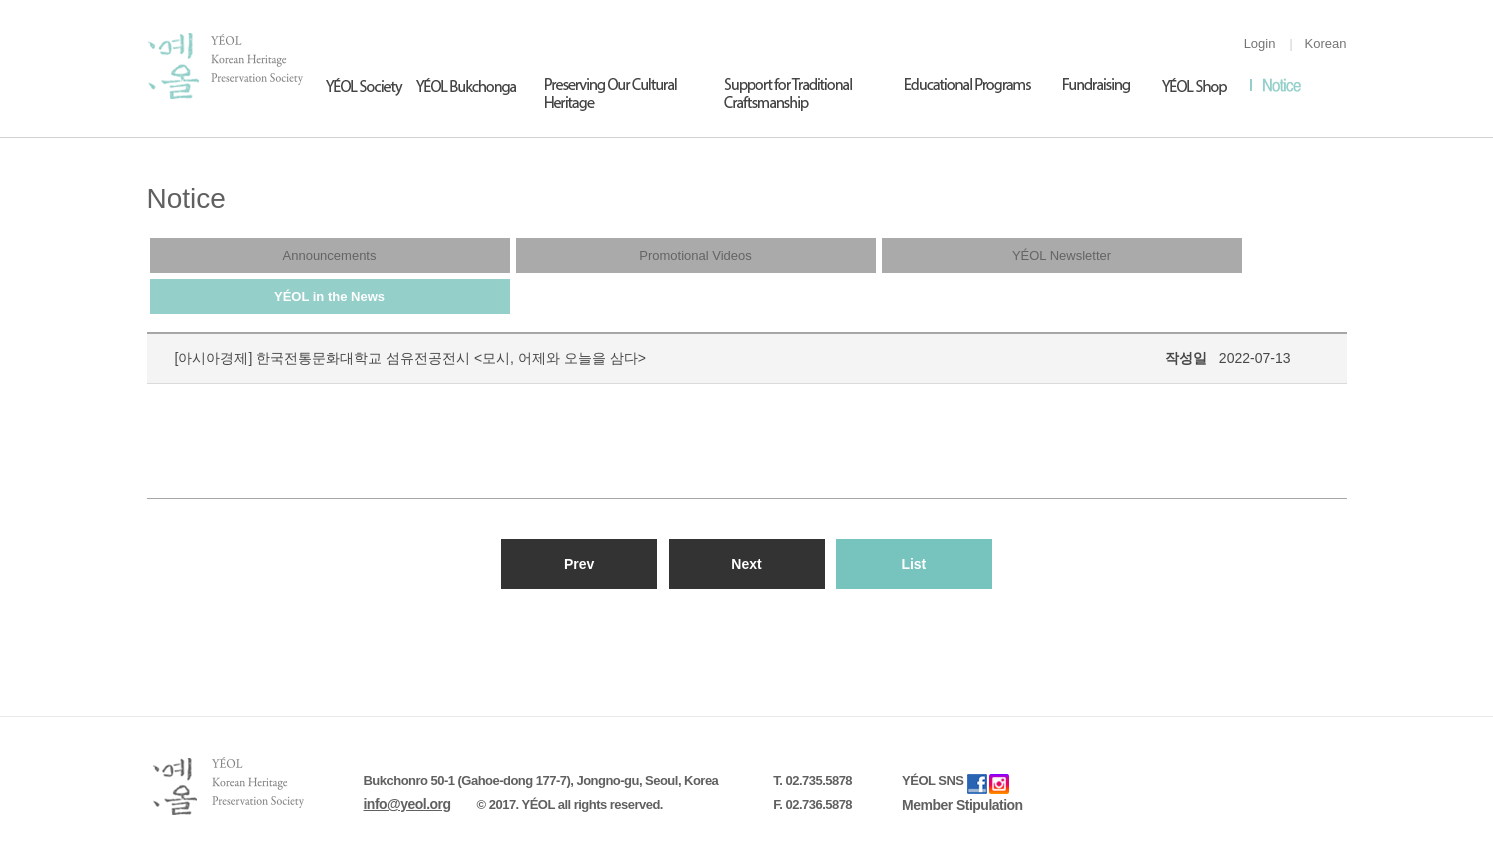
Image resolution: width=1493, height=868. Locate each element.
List (913, 564)
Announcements (330, 255)
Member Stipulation (962, 805)
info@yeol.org (407, 804)
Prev (579, 564)
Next (746, 564)
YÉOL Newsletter (1061, 255)
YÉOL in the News (329, 296)
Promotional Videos (695, 255)
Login (1260, 43)
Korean (1326, 43)
